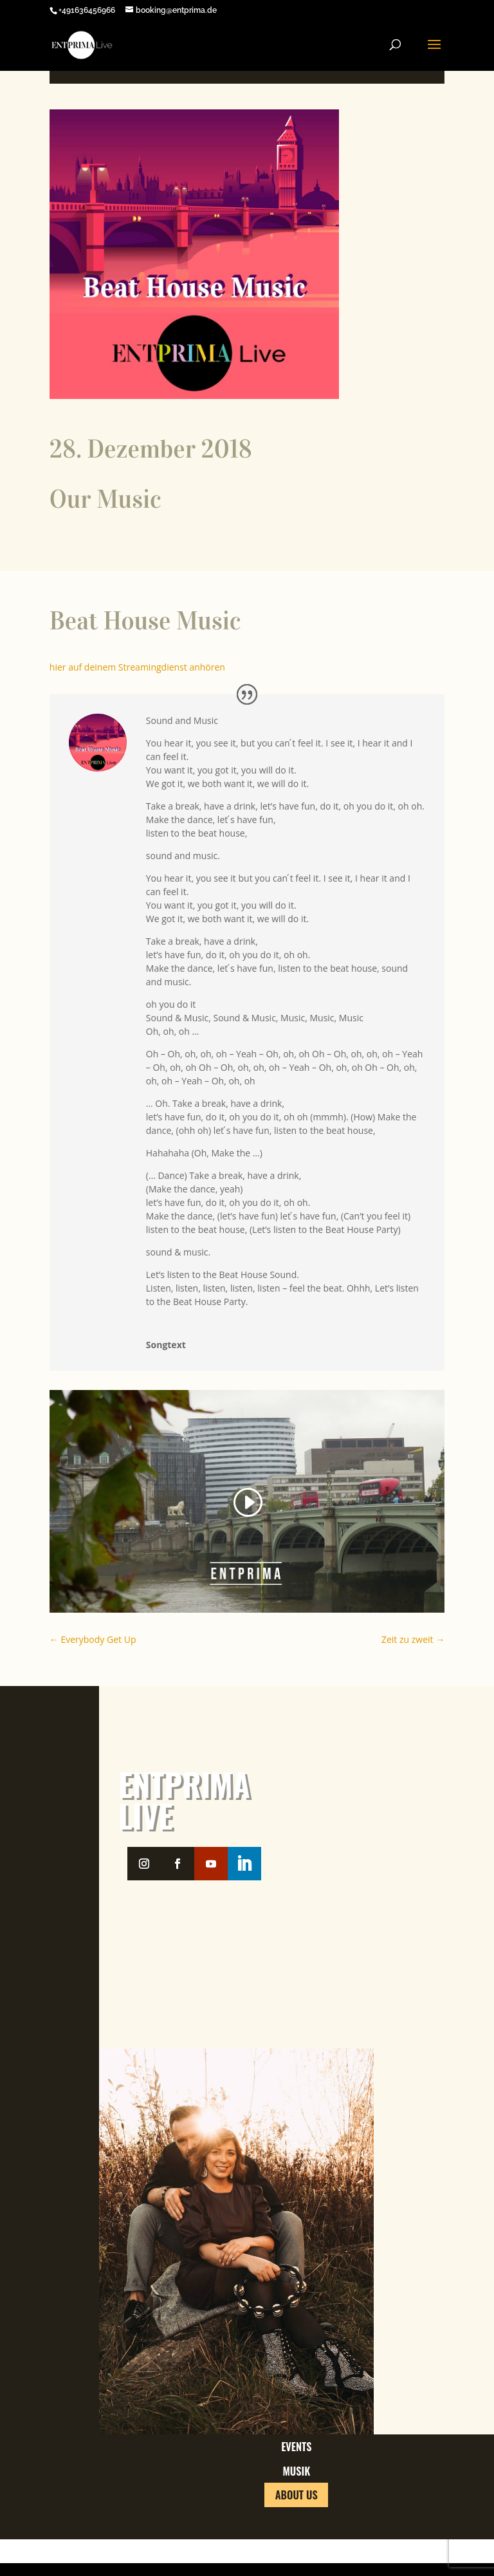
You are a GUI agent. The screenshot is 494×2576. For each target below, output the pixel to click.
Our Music (105, 500)
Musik (296, 2502)
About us (296, 2547)
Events (296, 2457)
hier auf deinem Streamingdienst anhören (137, 667)
